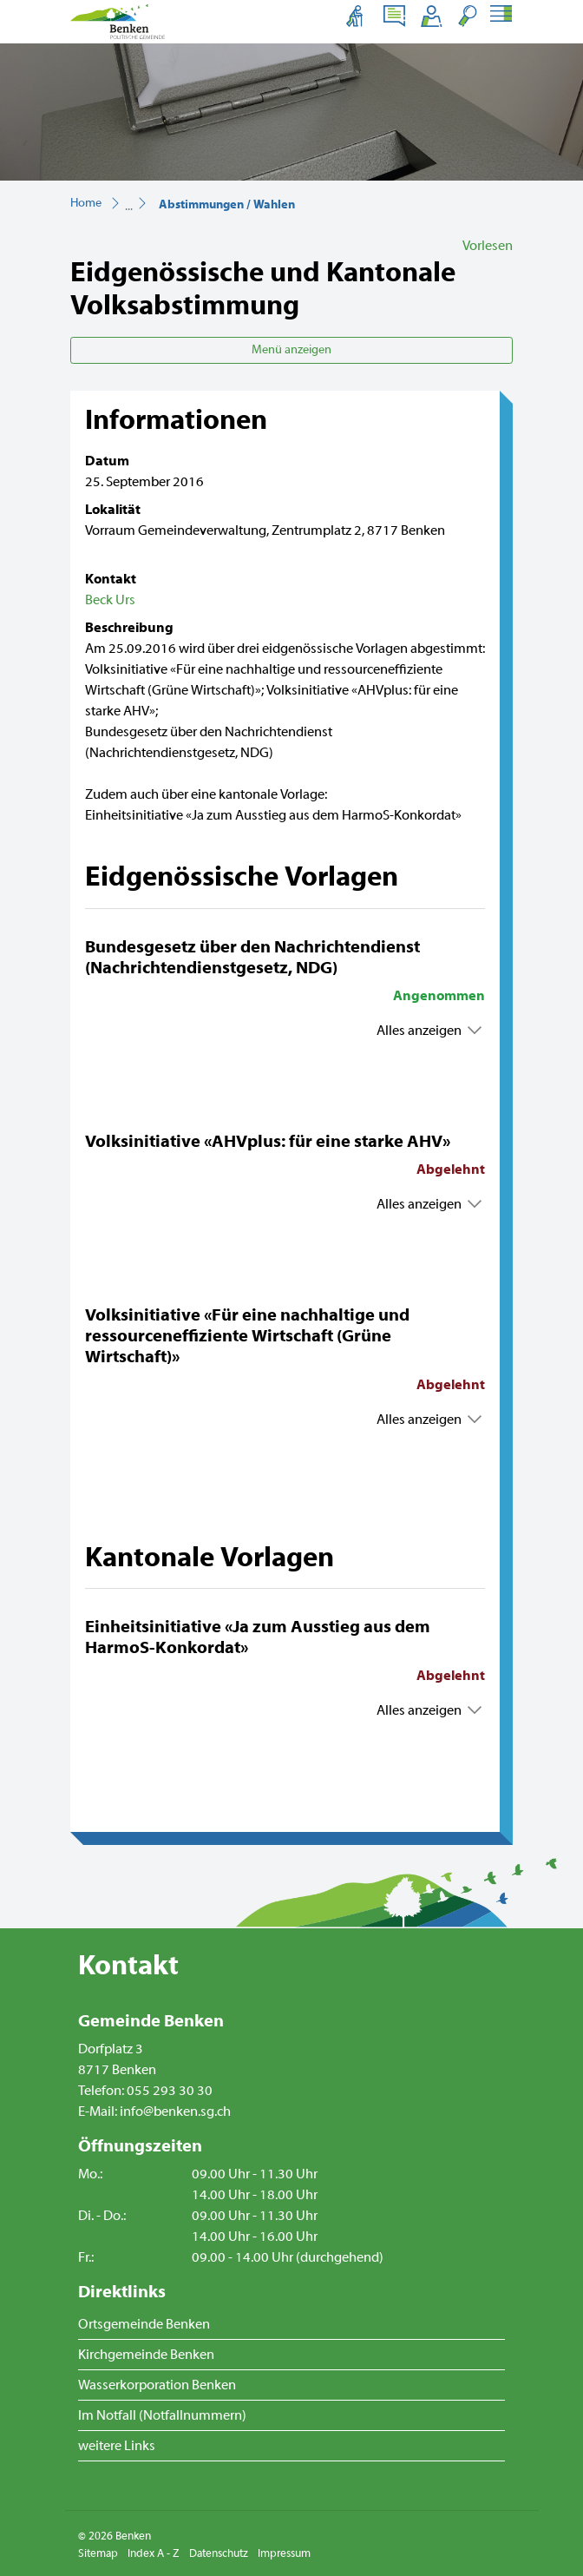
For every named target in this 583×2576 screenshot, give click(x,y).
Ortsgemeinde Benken (144, 2324)
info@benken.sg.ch (175, 2111)
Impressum (284, 2553)
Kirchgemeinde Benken (146, 2354)
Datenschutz (218, 2553)
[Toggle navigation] (500, 15)
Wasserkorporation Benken (157, 2385)
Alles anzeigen (419, 1030)
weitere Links (116, 2446)
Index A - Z (154, 2553)
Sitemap (98, 2553)
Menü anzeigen (291, 350)
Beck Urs (110, 600)
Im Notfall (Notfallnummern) (162, 2415)
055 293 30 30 (170, 2090)
